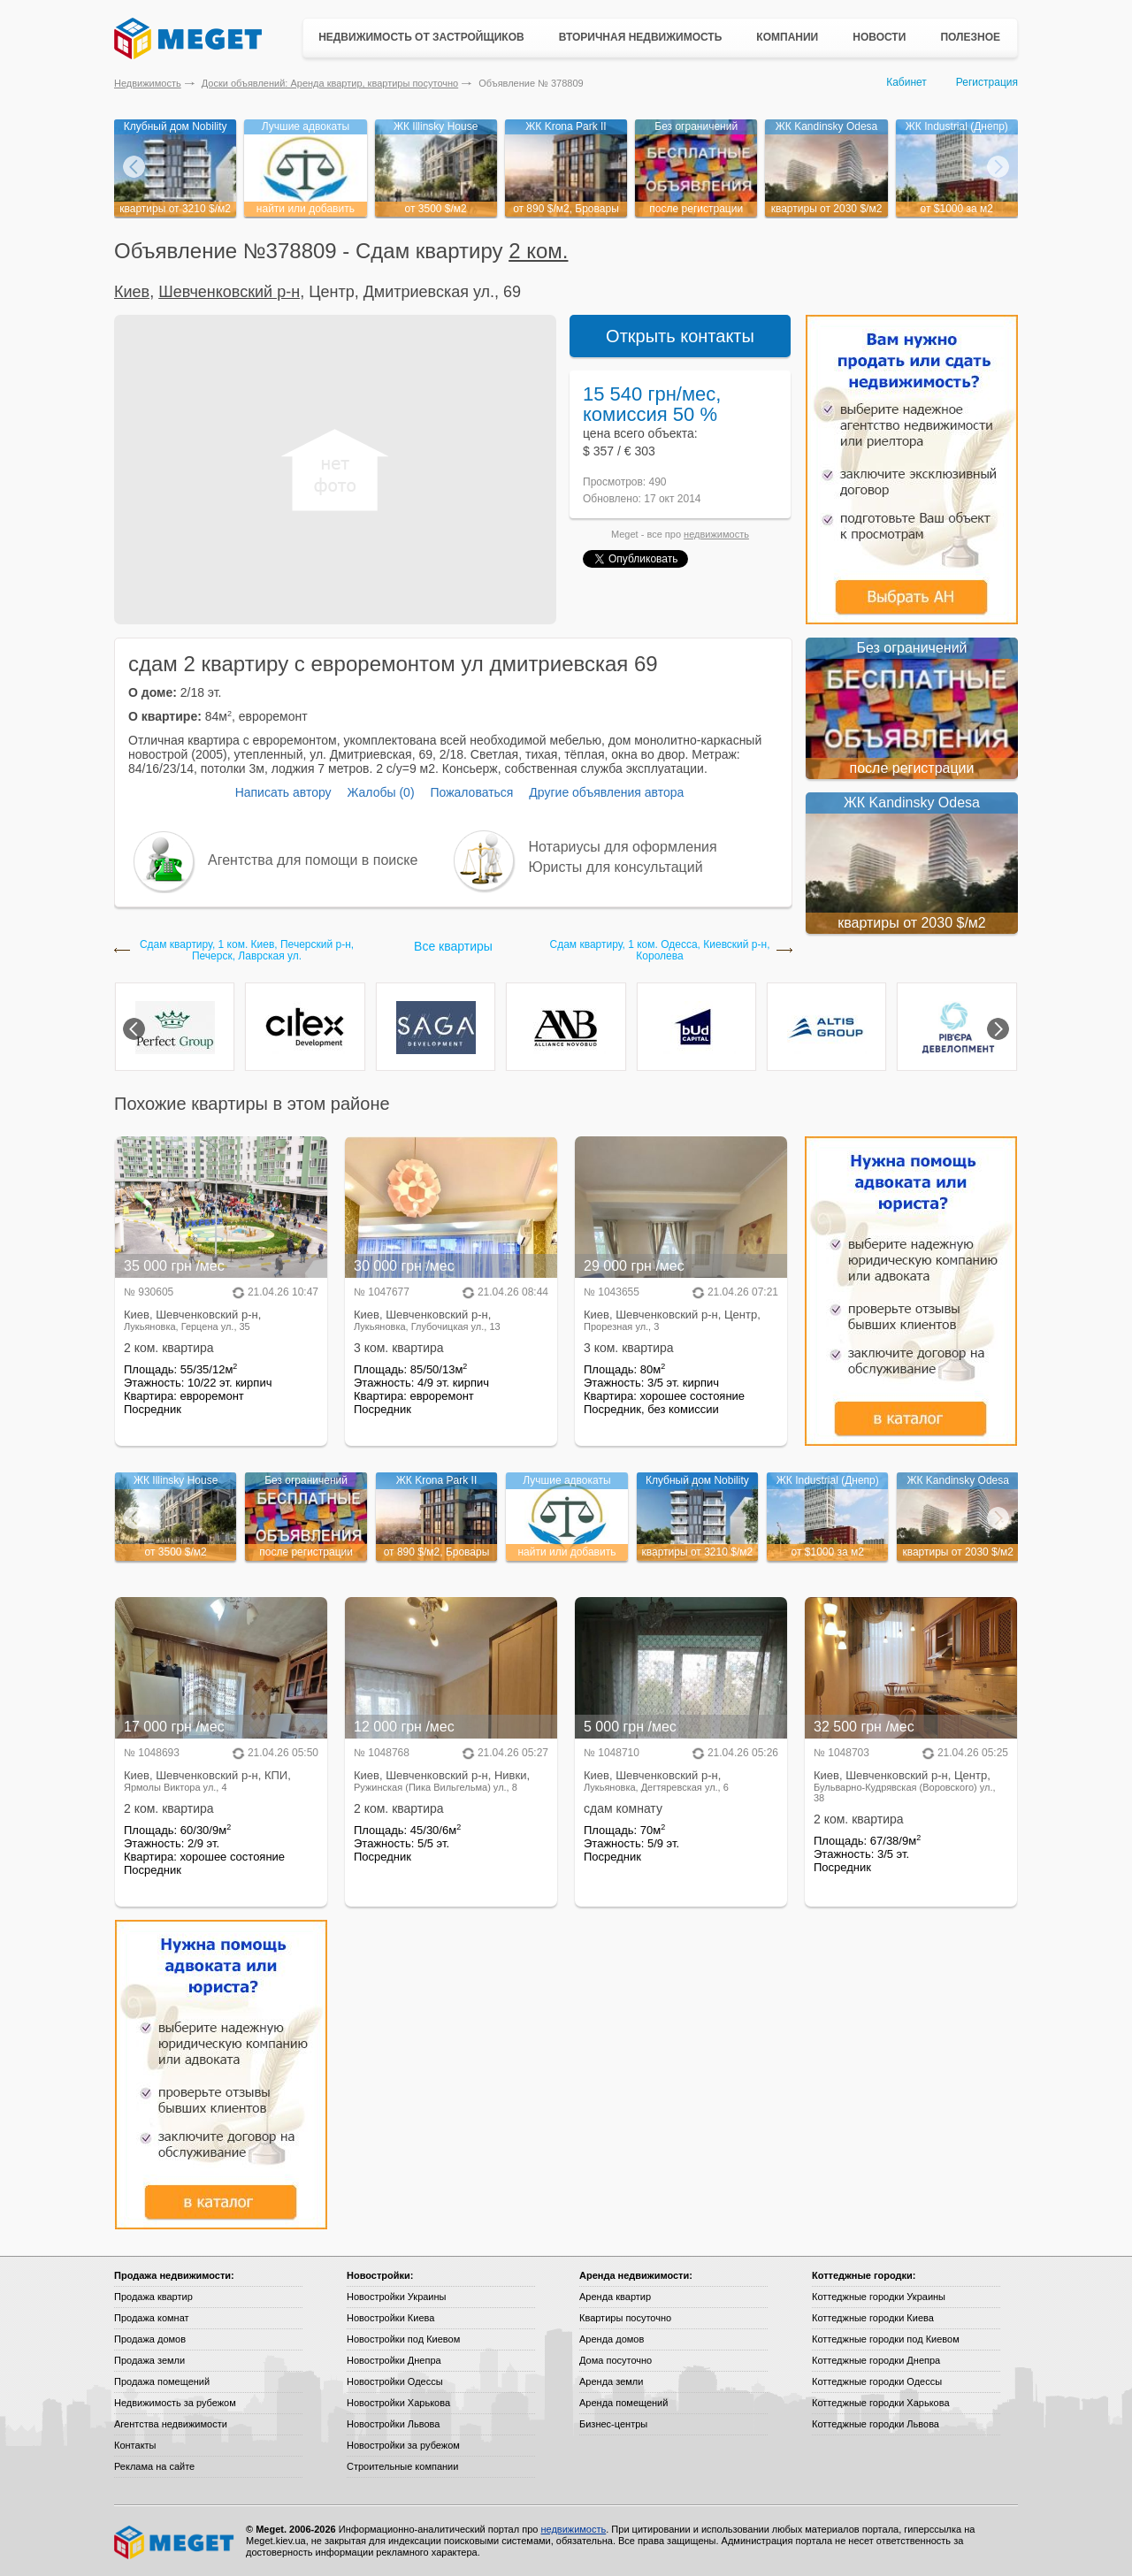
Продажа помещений (162, 2381)
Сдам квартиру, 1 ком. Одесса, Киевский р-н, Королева (659, 950)
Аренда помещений (623, 2402)
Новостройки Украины (397, 2296)
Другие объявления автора (606, 792)
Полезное (970, 37)
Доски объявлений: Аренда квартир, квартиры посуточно (330, 83)
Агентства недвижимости (170, 2424)
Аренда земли (611, 2381)
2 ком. (538, 251)
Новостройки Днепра (394, 2360)
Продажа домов (150, 2339)
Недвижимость (147, 83)
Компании (787, 37)
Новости (879, 37)
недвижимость (716, 534)
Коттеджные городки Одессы (877, 2381)
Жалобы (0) (380, 792)
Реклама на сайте (154, 2466)
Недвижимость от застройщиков (421, 37)
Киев (131, 292)
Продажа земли (149, 2360)
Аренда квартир (615, 2296)
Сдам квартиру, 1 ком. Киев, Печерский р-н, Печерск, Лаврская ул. (247, 950)
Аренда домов (611, 2339)
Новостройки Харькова (398, 2402)
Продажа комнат (151, 2317)
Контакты (135, 2445)
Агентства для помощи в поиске (312, 860)
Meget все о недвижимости (175, 2542)
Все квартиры (453, 946)
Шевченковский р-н (229, 292)
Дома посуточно (615, 2360)
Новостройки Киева (390, 2317)
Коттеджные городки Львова (875, 2424)
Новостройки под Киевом (403, 2339)
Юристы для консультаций (616, 867)
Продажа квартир (153, 2296)
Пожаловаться (471, 792)
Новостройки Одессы (395, 2381)
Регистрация (987, 82)
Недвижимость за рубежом (175, 2402)
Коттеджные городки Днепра (876, 2360)
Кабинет (906, 82)
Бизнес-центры (613, 2424)
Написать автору (283, 792)
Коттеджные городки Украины (878, 2296)
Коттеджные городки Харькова (881, 2402)
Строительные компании (402, 2466)
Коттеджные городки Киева (873, 2317)
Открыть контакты (680, 336)
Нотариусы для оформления (623, 846)
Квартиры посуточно (625, 2317)
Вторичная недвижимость (641, 37)
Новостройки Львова (393, 2424)
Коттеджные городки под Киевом (886, 2339)
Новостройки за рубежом (403, 2445)
